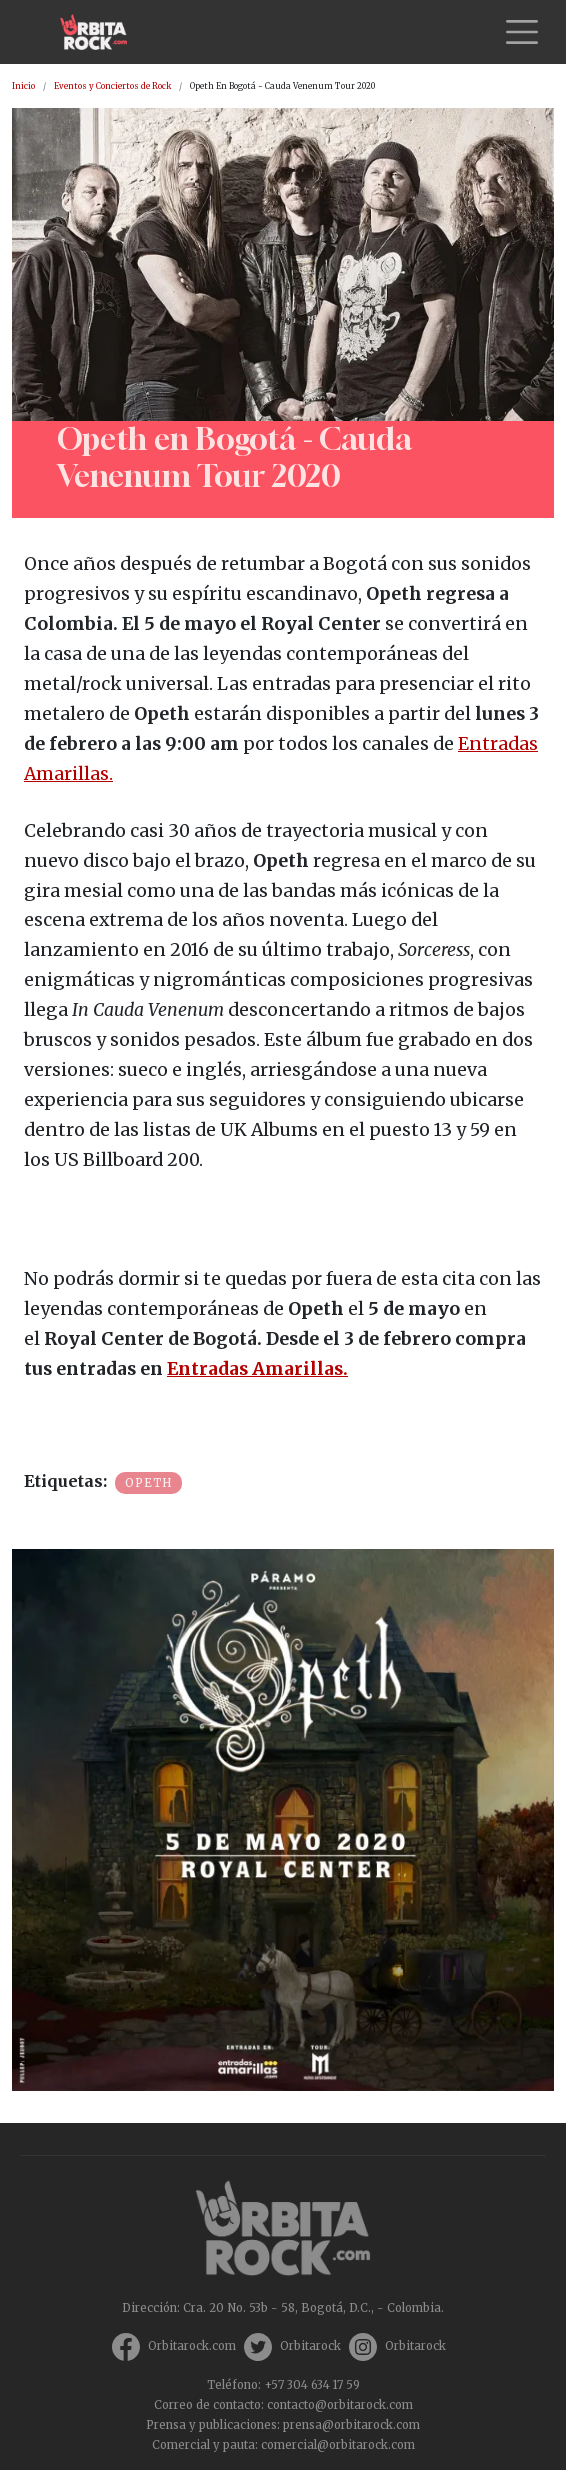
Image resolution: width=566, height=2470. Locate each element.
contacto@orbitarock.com (340, 2405)
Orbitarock (310, 2346)
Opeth (148, 1483)
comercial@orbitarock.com (338, 2445)
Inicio (23, 86)
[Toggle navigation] (522, 32)
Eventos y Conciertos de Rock (112, 86)
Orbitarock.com (192, 2346)
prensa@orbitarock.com (351, 2425)
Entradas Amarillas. (257, 1369)
